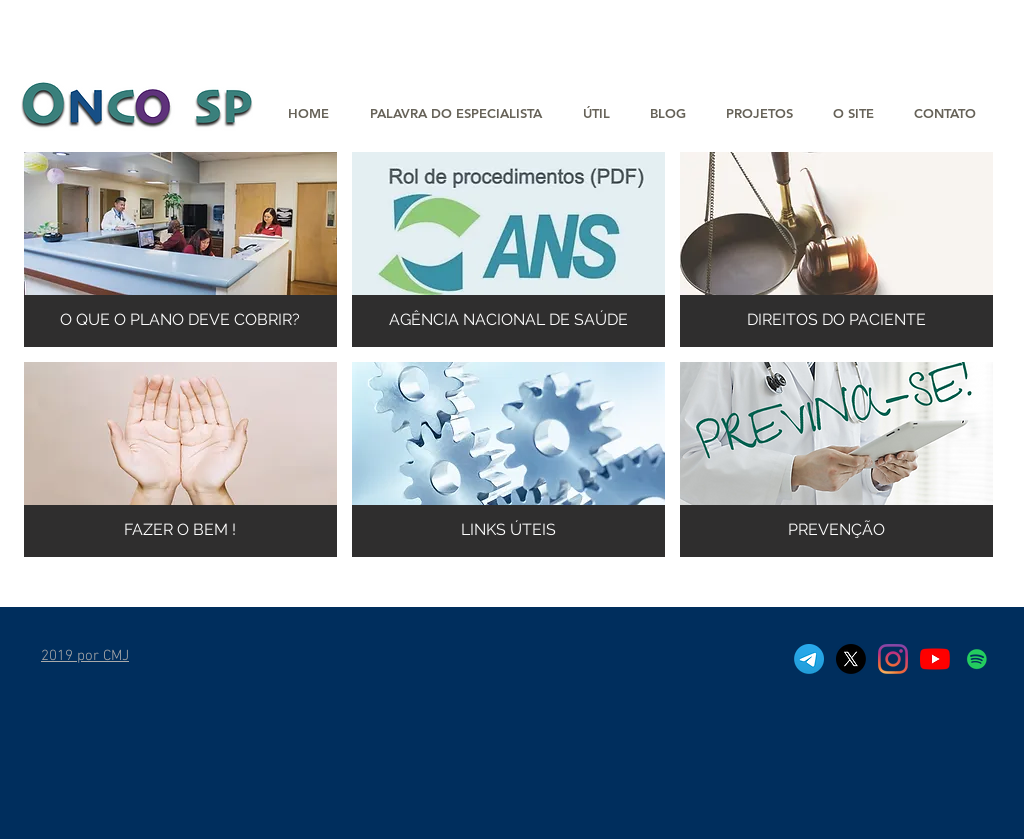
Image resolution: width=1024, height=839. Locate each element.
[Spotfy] (977, 659)
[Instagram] (893, 659)
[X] (851, 659)
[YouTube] (935, 659)
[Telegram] (809, 659)
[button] (759, 113)
